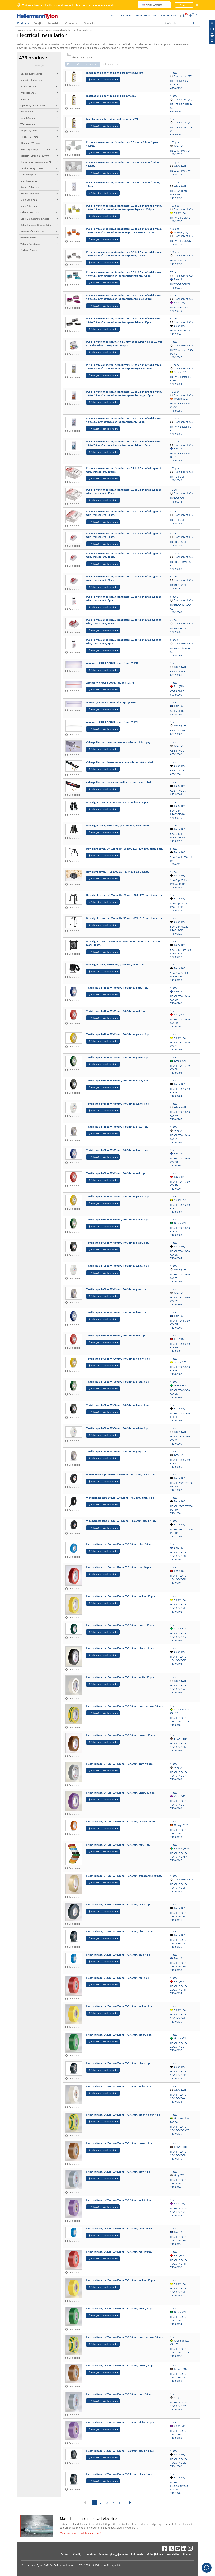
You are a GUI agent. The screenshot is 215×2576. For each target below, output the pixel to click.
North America (154, 4)
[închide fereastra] (197, 5)
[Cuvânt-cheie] (180, 23)
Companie (71, 23)
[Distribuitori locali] (212, 23)
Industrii (53, 23)
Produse (22, 23)
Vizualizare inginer (82, 57)
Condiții (77, 2554)
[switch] (69, 54)
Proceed (184, 5)
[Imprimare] (212, 35)
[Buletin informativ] (212, 29)
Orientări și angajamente (113, 2554)
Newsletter (172, 2554)
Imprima (90, 2554)
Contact (65, 2554)
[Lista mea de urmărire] (212, 41)
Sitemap (187, 2554)
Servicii (88, 23)
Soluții (37, 23)
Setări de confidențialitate (106, 2565)
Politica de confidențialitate (147, 2554)
